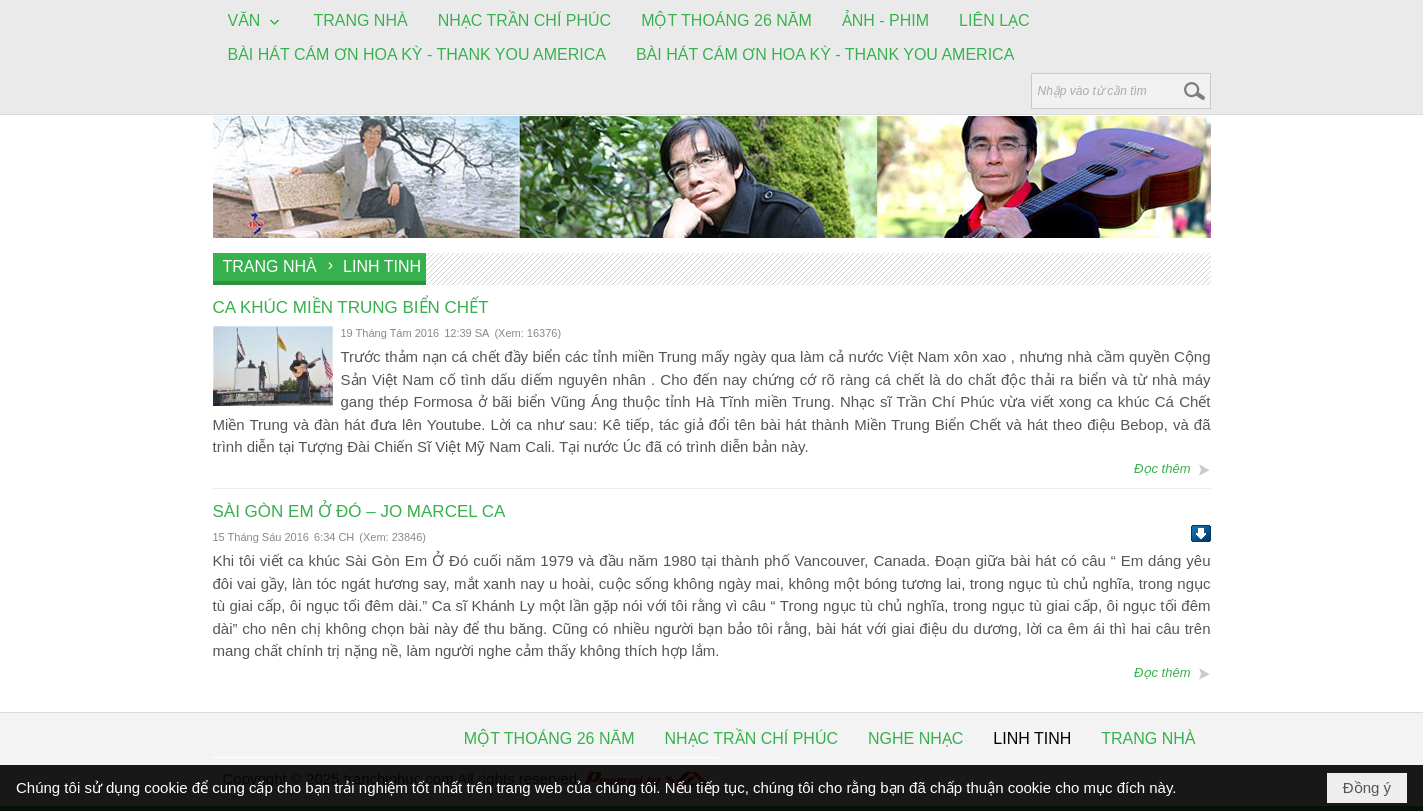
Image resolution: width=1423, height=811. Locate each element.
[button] (256, 22)
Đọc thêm (1162, 468)
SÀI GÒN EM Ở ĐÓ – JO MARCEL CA (359, 511)
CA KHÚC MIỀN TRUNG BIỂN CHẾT (351, 307)
